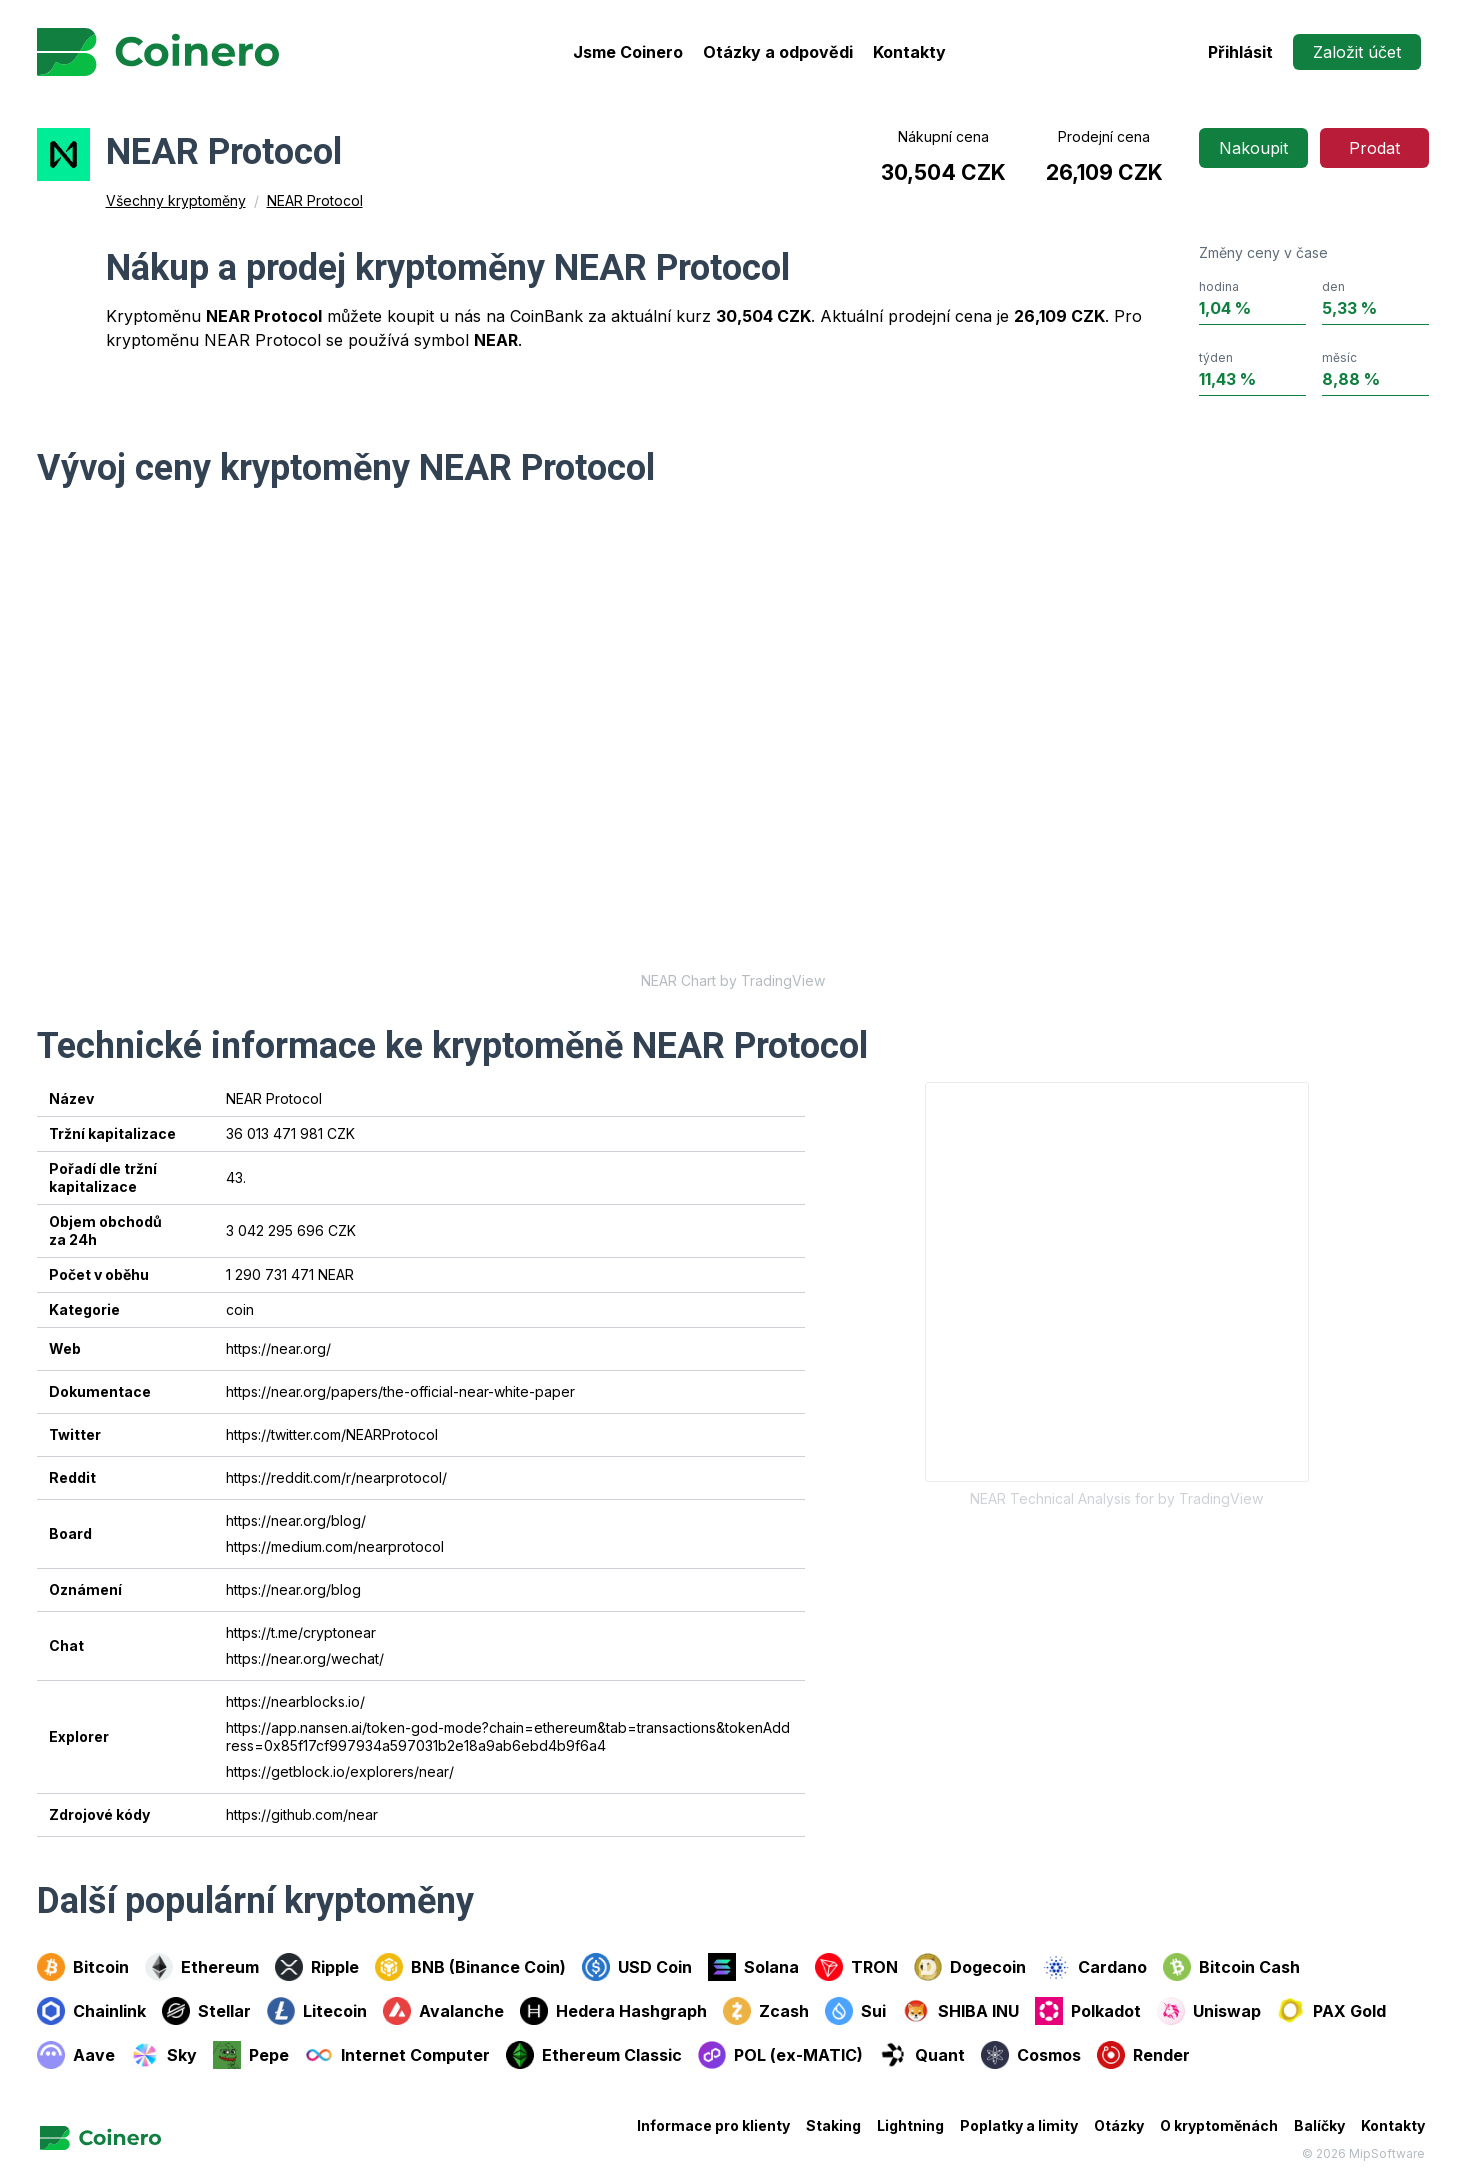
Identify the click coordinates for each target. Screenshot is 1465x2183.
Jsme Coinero (628, 52)
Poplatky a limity (1019, 2125)
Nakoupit (1253, 148)
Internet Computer (397, 2055)
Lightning (910, 2125)
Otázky (1119, 2125)
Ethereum (202, 1967)
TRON (856, 1967)
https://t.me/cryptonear (301, 1632)
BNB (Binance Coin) (470, 1967)
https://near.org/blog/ (296, 1520)
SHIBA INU (960, 2011)
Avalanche (443, 2011)
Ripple (317, 1967)
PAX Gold (1331, 2011)
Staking (833, 2125)
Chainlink (91, 2011)
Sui (855, 2011)
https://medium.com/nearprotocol (335, 1546)
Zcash (766, 2011)
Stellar (206, 2011)
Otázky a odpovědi (778, 52)
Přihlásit (1240, 52)
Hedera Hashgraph (613, 2011)
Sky (164, 2055)
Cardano (1094, 1967)
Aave (76, 2055)
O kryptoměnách (1219, 2125)
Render (1143, 2055)
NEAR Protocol (315, 200)
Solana (753, 1967)
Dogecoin (970, 1967)
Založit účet (1357, 52)
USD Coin (637, 1967)
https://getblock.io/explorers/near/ (340, 1771)
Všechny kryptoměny (176, 200)
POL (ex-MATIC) (780, 2055)
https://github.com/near (302, 1814)
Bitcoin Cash (1231, 1967)
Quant (922, 2055)
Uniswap (1209, 2011)
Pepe (251, 2055)
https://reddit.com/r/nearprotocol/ (336, 1477)
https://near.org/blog (293, 1589)
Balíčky (1319, 2125)
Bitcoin (83, 1967)
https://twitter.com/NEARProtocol (332, 1434)
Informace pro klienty (713, 2125)
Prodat (1374, 148)
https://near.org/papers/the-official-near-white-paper (400, 1391)
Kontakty (909, 52)
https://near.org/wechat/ (305, 1658)
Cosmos (1031, 2055)
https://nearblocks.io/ (295, 1701)
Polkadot (1088, 2011)
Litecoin (317, 2011)
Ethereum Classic (594, 2055)
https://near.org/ (278, 1348)
